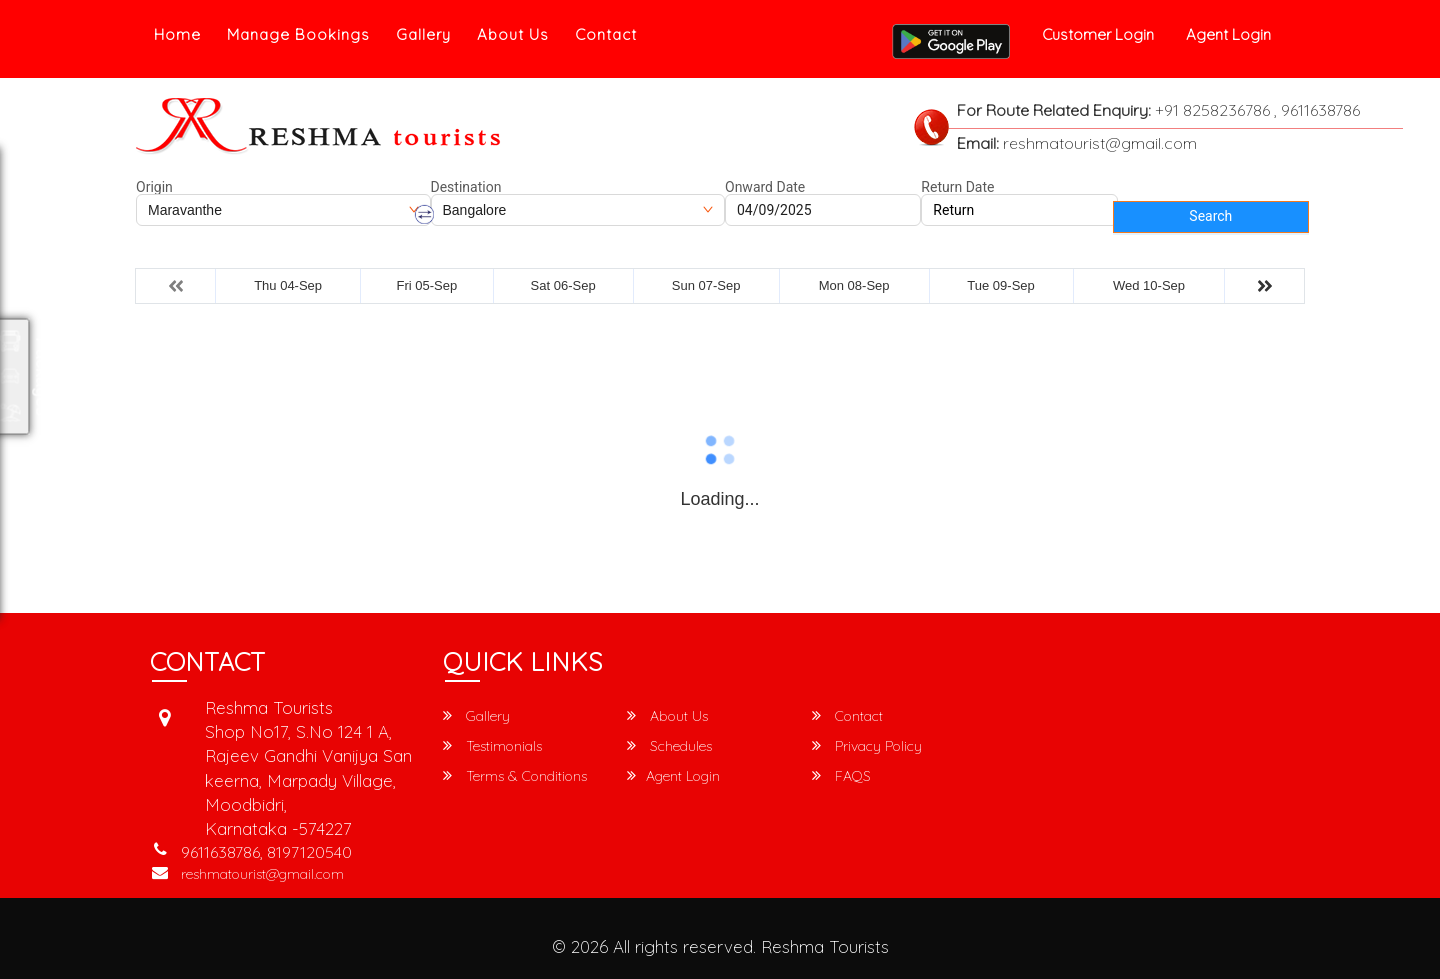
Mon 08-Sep (854, 285)
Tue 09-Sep (1000, 285)
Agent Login (1228, 34)
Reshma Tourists (825, 946)
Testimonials (492, 746)
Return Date (957, 187)
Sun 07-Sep (706, 285)
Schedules (669, 746)
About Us (513, 34)
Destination (466, 187)
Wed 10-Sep (1149, 285)
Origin (154, 187)
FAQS (841, 776)
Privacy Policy (867, 746)
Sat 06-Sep (563, 285)
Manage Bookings (298, 34)
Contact (606, 34)
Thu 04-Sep (288, 285)
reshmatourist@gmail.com (262, 874)
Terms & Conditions (515, 776)
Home (177, 34)
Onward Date (765, 187)
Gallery (423, 34)
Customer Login (1098, 34)
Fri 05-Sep (426, 285)
